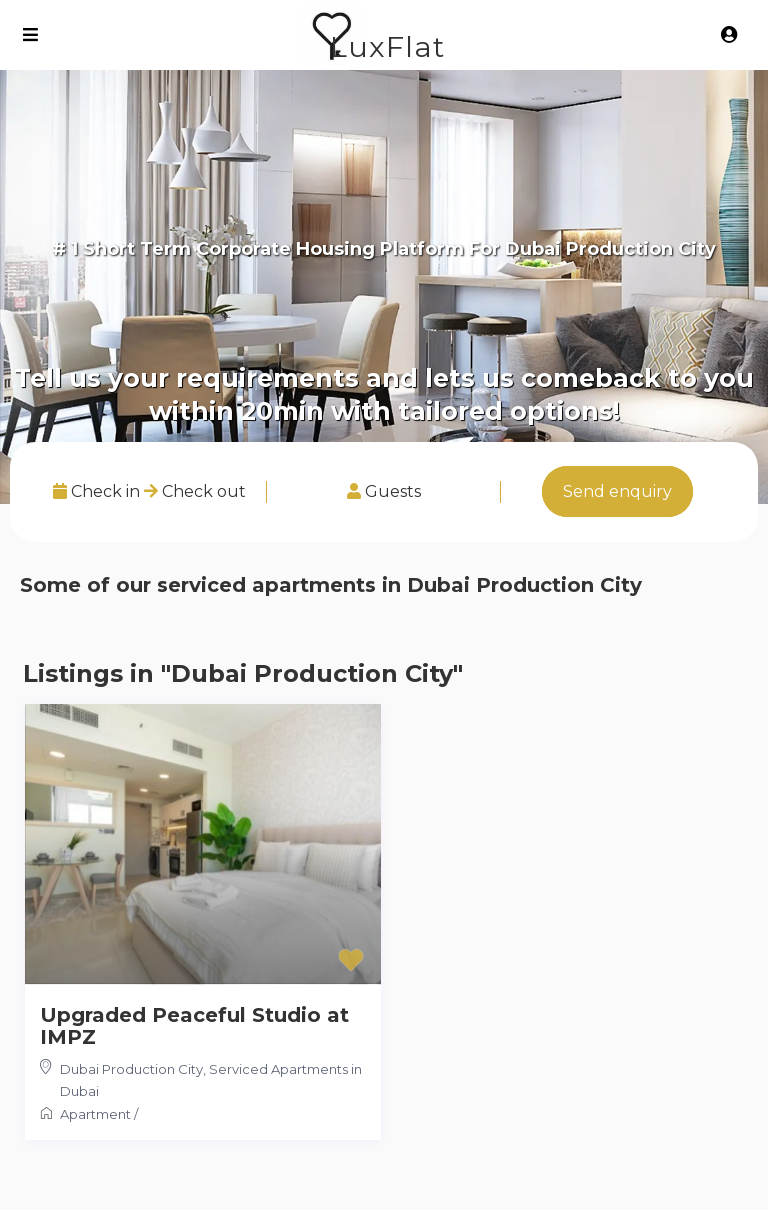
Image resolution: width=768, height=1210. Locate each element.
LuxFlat (387, 46)
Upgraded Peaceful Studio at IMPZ (194, 1026)
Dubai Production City (131, 1069)
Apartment (95, 1114)
